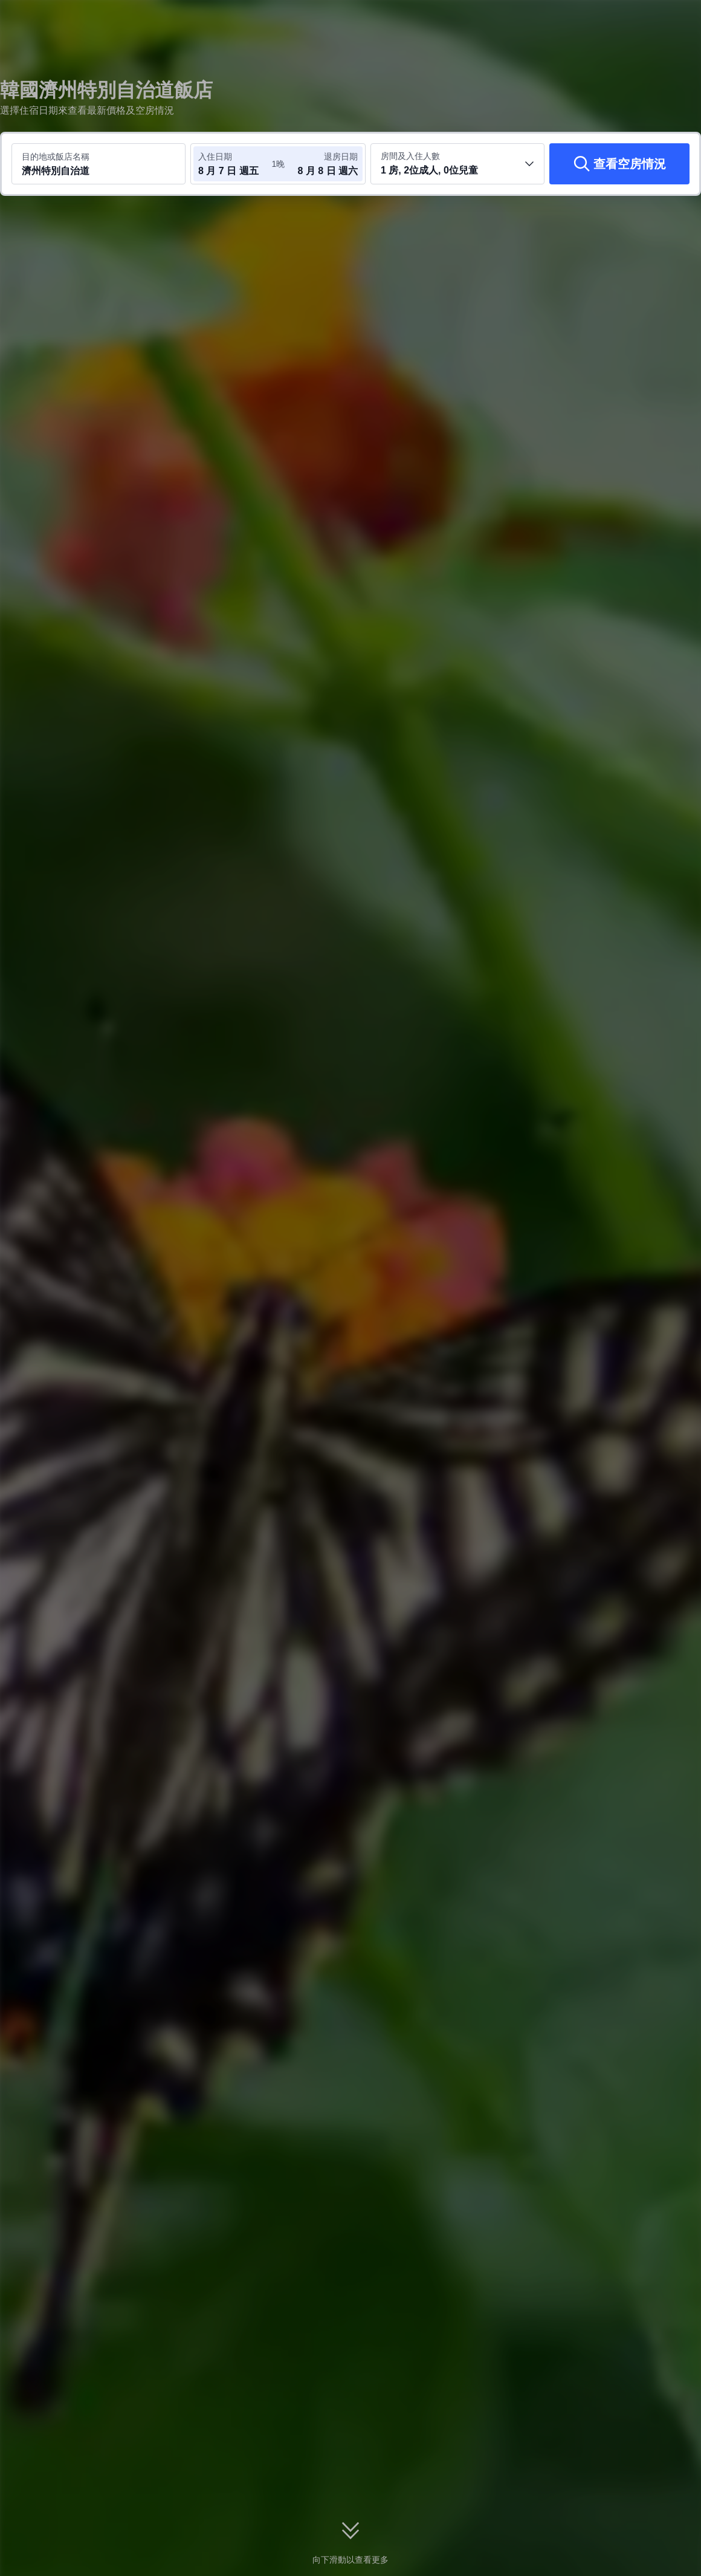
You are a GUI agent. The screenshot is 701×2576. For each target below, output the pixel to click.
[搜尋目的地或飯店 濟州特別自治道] (98, 163)
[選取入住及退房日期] (234, 164)
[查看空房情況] (619, 163)
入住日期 (215, 156)
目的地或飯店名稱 (55, 156)
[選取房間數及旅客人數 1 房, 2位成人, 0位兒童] (457, 164)
